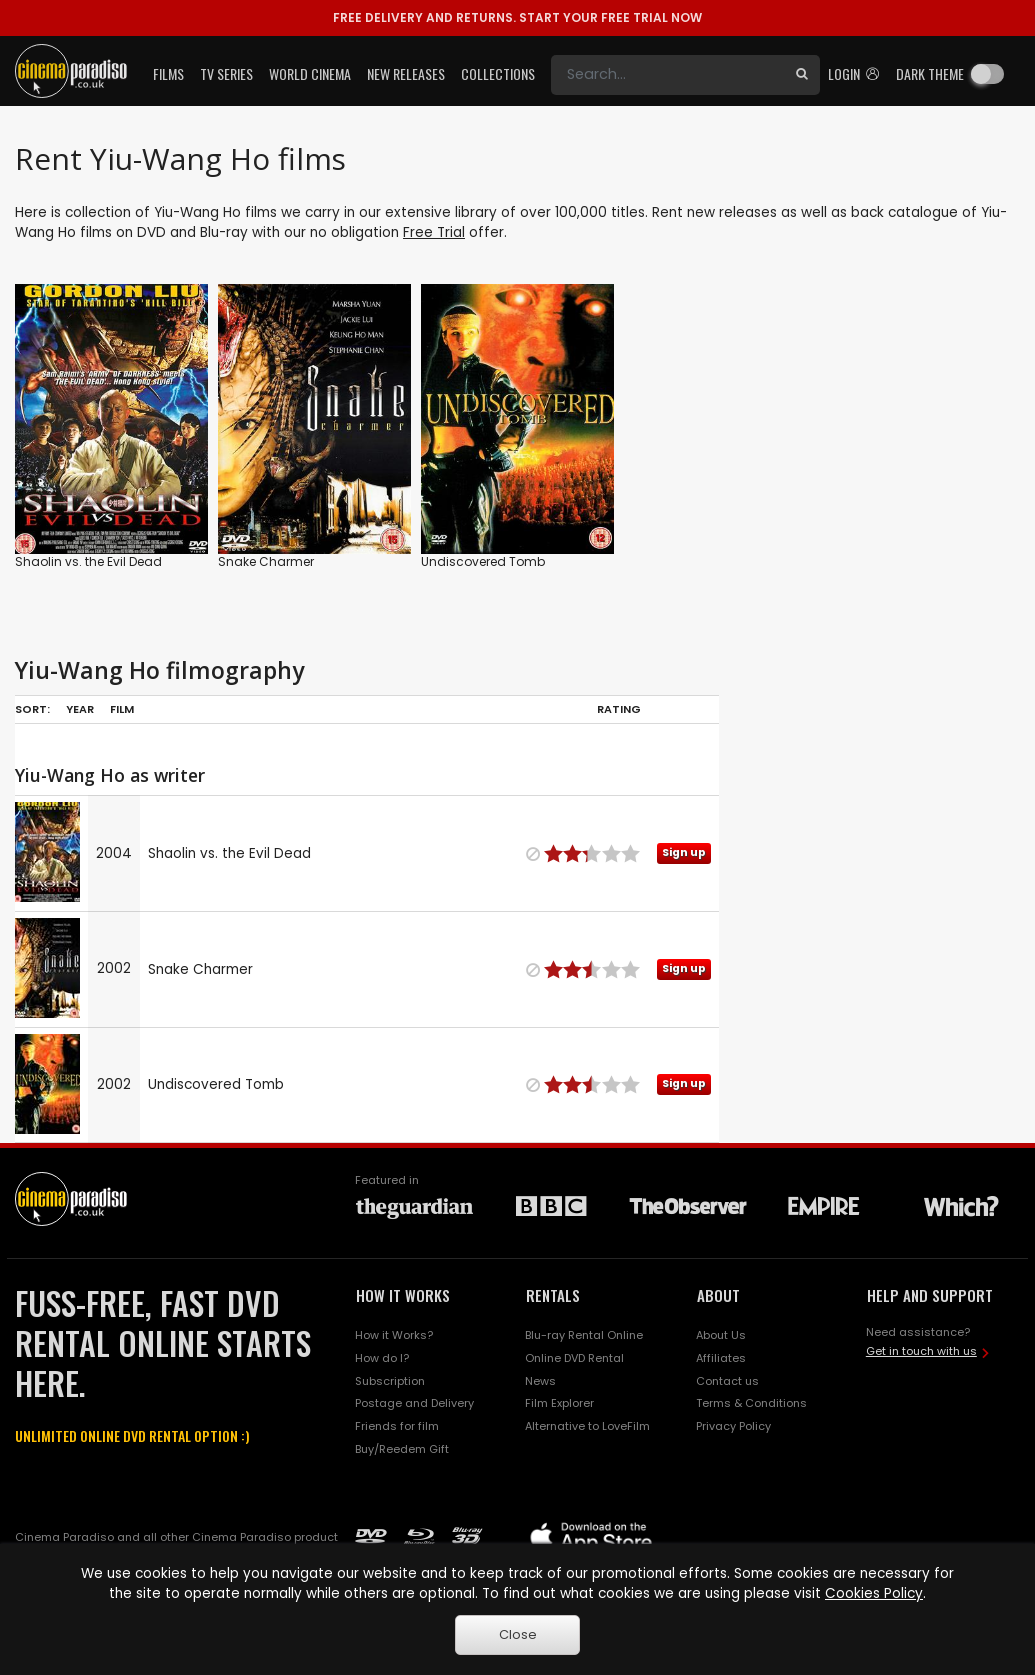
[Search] (667, 75)
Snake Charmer (266, 561)
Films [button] (168, 73)
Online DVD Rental (574, 1358)
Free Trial (434, 232)
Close (518, 1634)
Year (80, 709)
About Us (721, 1335)
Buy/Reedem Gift (402, 1449)
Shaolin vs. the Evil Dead (88, 561)
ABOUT (718, 1295)
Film (122, 709)
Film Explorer (559, 1403)
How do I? (382, 1358)
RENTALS (553, 1295)
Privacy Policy (733, 1426)
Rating (619, 709)
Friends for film (397, 1426)
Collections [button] (498, 73)
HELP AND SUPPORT (930, 1295)
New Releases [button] (406, 73)
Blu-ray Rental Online (584, 1335)
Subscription (390, 1381)
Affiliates (721, 1358)
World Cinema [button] (310, 73)
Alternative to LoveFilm (587, 1426)
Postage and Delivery (414, 1403)
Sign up (684, 852)
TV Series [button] (226, 73)
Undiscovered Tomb (483, 561)
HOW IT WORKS (403, 1295)
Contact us (727, 1381)
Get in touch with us (921, 1351)
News (540, 1381)
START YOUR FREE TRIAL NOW (517, 17)
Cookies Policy (874, 1593)
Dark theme (930, 73)
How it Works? (394, 1335)
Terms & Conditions (751, 1403)
